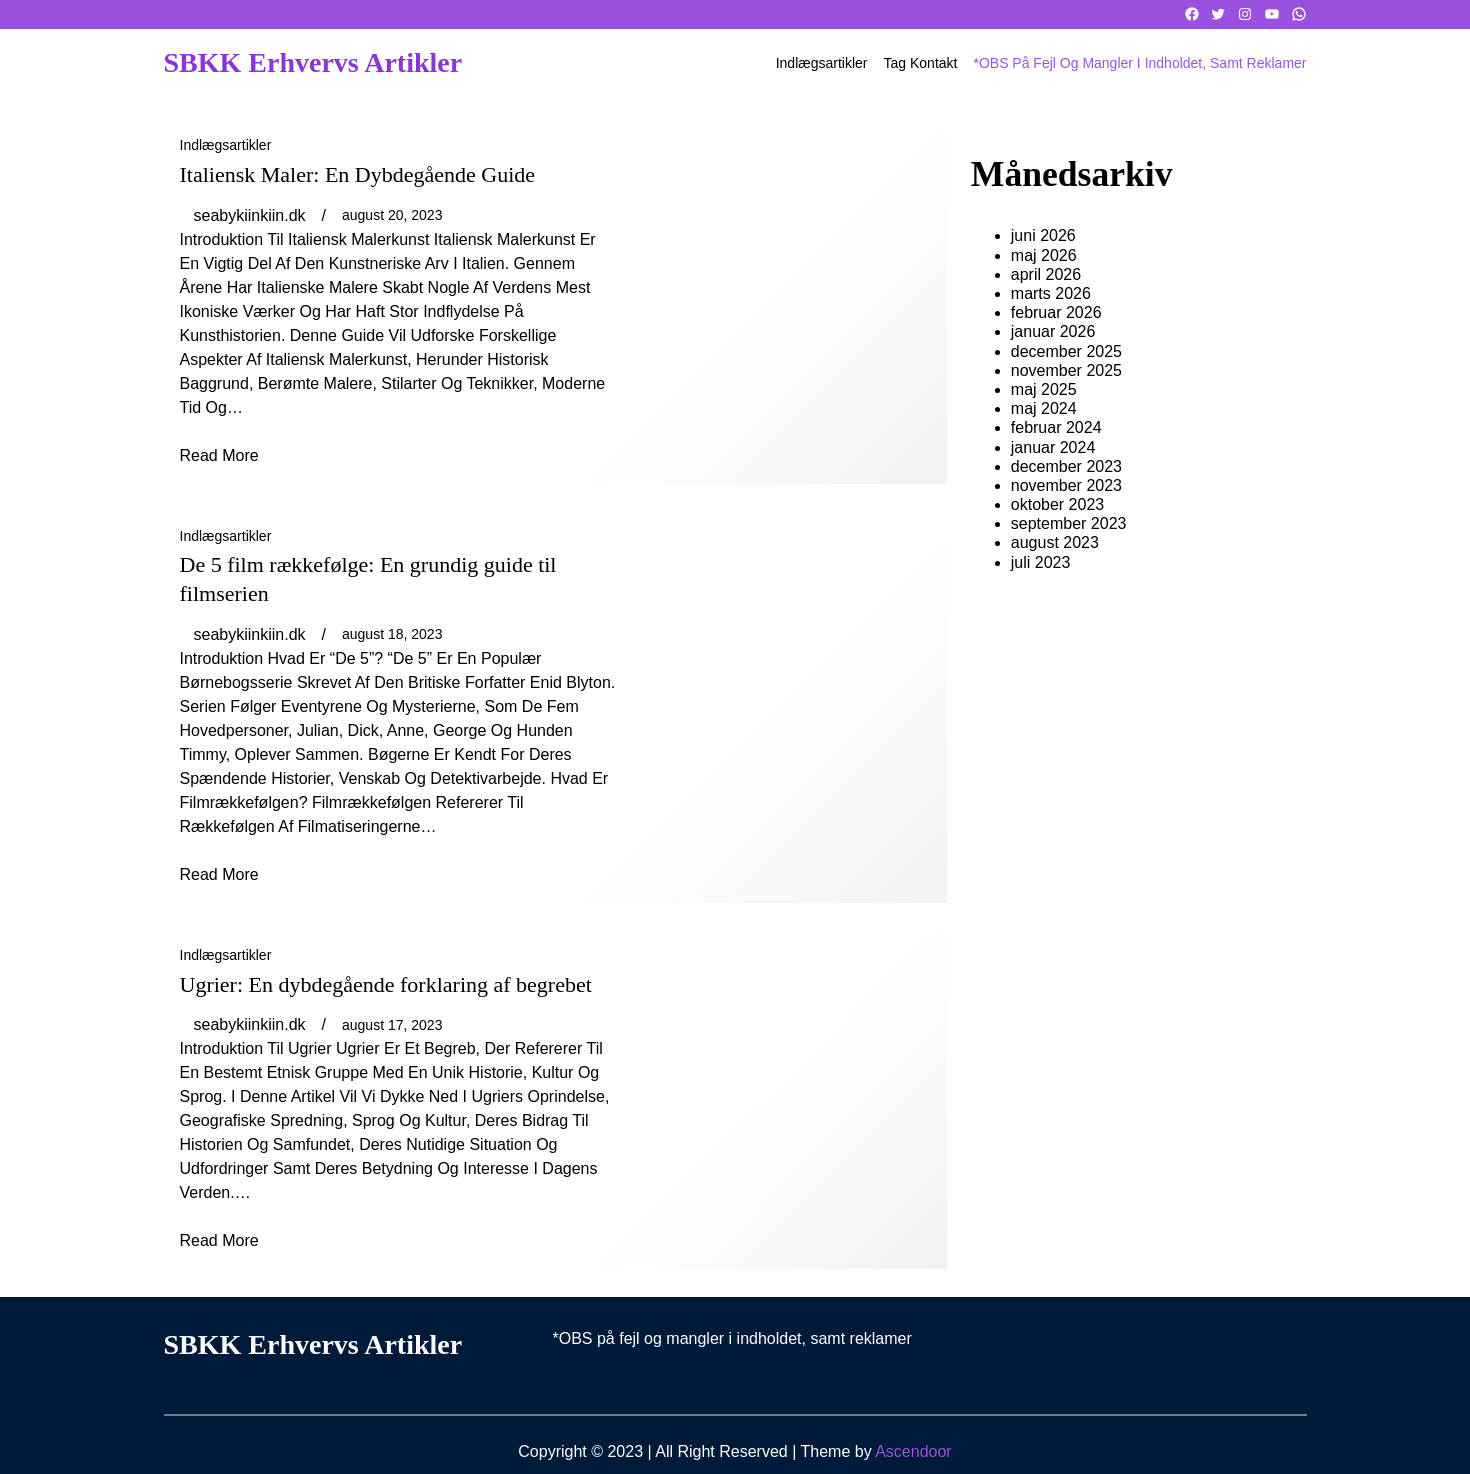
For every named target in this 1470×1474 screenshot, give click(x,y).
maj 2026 (1044, 255)
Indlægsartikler (226, 145)
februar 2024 (1056, 427)
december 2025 (1066, 351)
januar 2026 (1053, 331)
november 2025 (1066, 370)
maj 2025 (1044, 389)
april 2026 (1046, 274)
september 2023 (1069, 523)
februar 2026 (1056, 312)
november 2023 (1066, 485)
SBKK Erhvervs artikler (313, 62)
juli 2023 (1041, 562)
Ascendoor (913, 1451)
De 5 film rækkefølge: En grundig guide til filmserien (368, 579)
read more (219, 455)
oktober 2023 (1057, 504)
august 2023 (1055, 542)
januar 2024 (1053, 447)
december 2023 (1066, 466)
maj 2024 (1044, 408)
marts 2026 (1051, 293)
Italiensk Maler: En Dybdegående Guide (358, 174)
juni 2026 (1043, 235)
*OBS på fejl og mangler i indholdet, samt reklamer (1139, 63)
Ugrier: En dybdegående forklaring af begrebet (386, 984)
